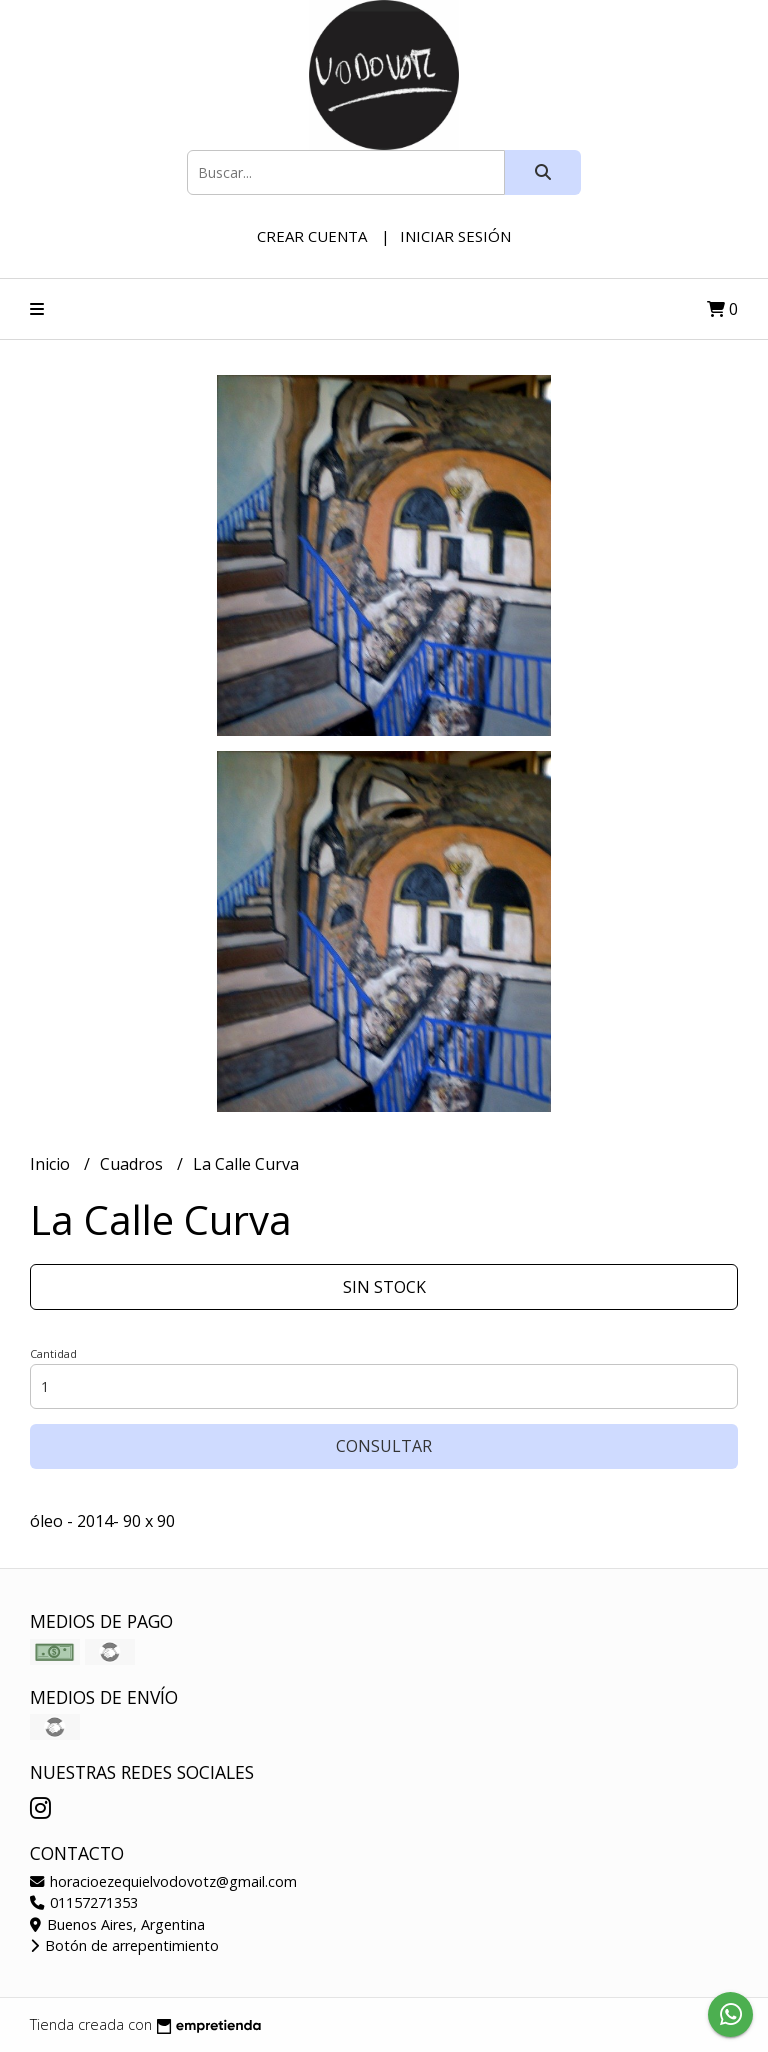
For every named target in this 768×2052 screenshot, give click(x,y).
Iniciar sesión (455, 236)
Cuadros (133, 1164)
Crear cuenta (312, 236)
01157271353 (84, 1902)
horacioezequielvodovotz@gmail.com (163, 1881)
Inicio (52, 1164)
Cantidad (53, 1353)
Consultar (384, 1446)
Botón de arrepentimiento (124, 1945)
